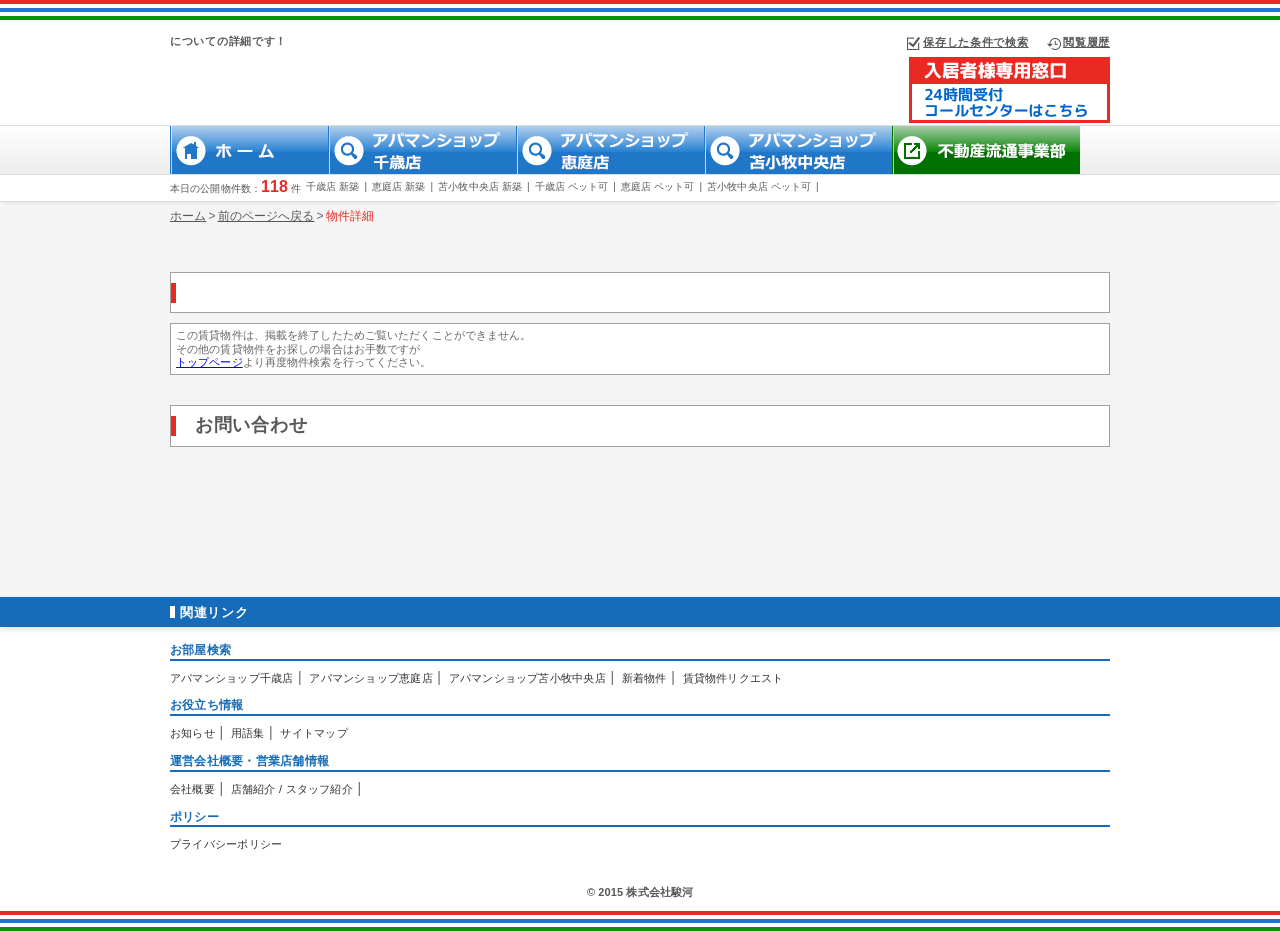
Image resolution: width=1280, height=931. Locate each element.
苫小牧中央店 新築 (480, 186)
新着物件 (644, 678)
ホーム (188, 216)
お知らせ (192, 733)
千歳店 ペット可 (572, 186)
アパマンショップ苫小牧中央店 (527, 678)
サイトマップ (313, 733)
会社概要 (192, 789)
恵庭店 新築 (398, 186)
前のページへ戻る (266, 216)
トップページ (209, 362)
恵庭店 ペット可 (658, 186)
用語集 (248, 733)
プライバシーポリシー (226, 844)
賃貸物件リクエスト (733, 678)
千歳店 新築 (332, 186)
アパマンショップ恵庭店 (370, 678)
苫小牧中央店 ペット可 (759, 186)
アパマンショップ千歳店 (231, 678)
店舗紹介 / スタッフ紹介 (292, 789)
